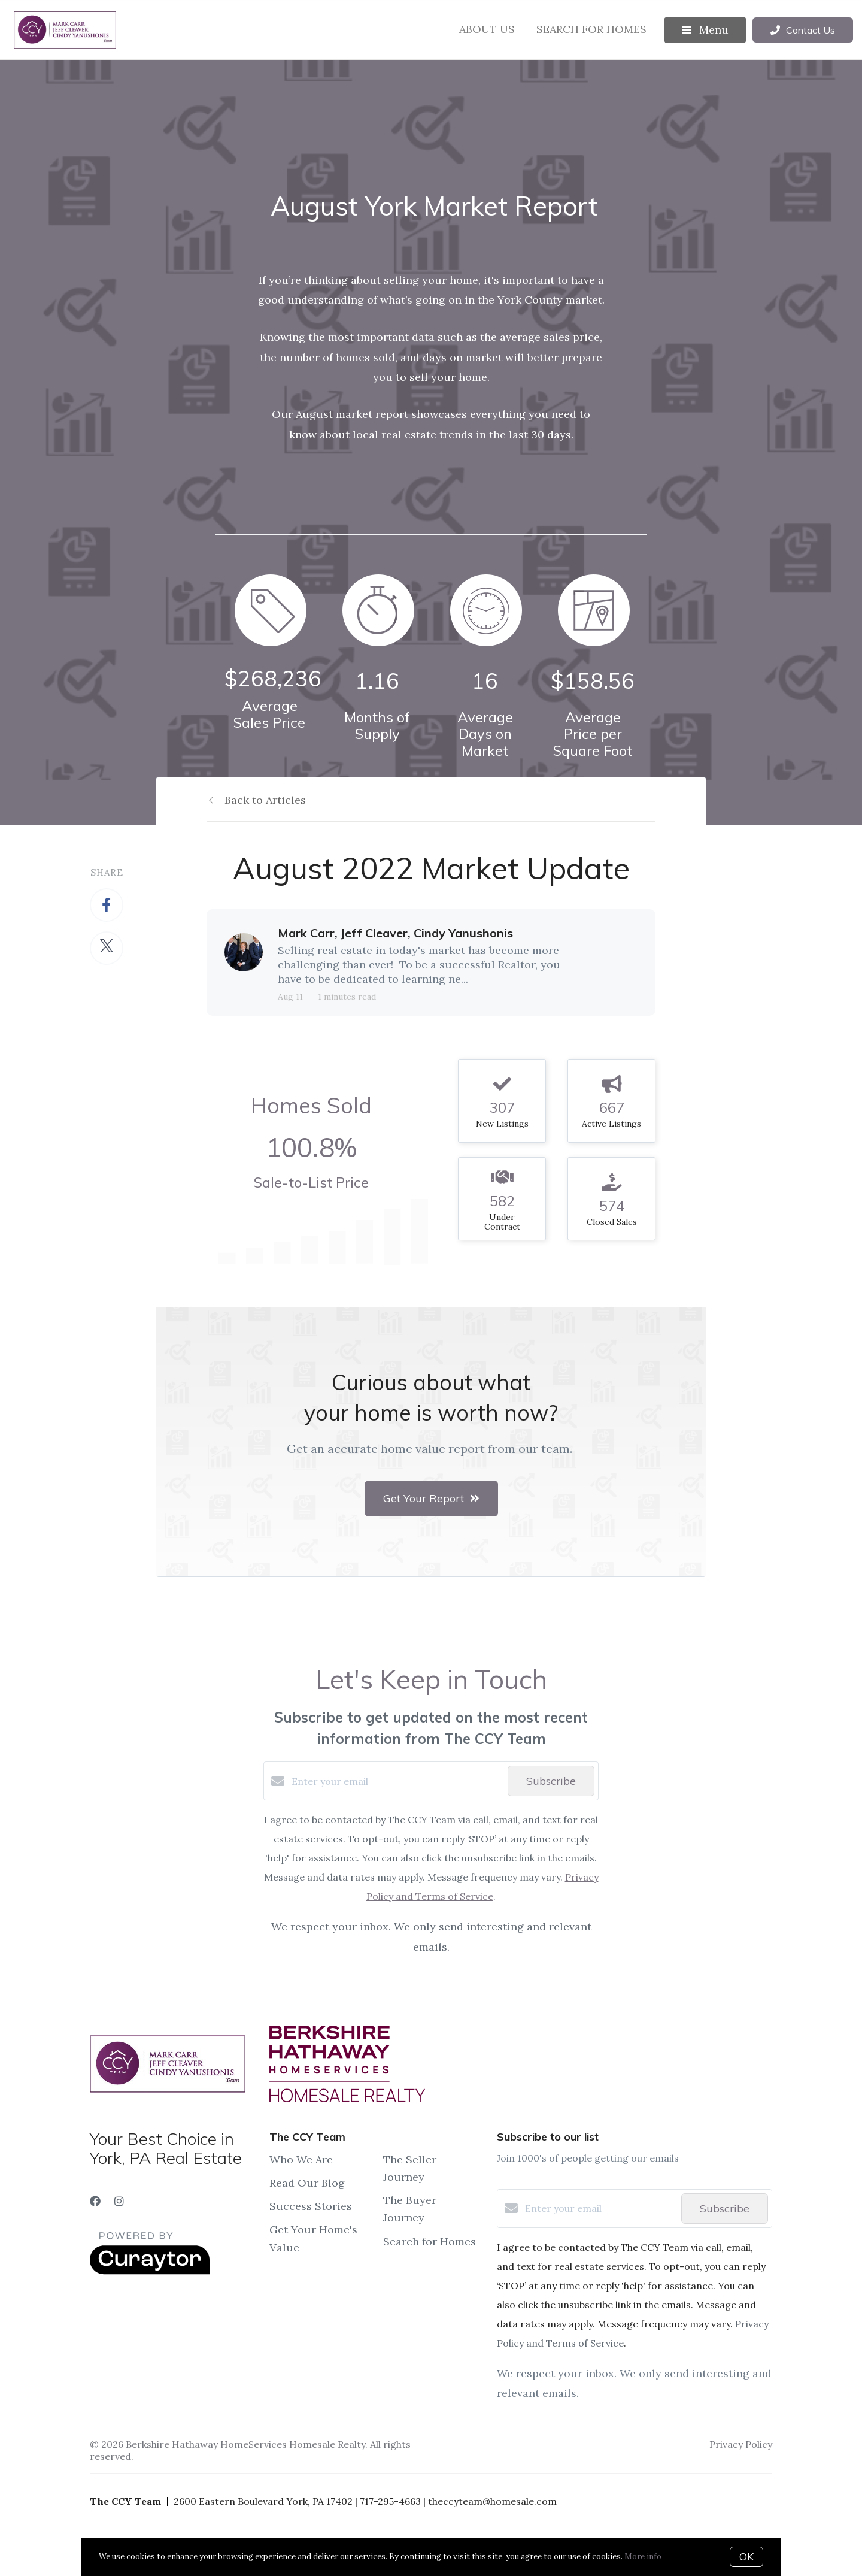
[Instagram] (119, 2201)
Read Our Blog (307, 2183)
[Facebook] (95, 2201)
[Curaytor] (150, 2271)
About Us (487, 29)
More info (642, 2556)
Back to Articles (265, 800)
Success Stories (310, 2206)
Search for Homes (591, 29)
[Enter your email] (397, 1781)
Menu (705, 30)
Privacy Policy (740, 2444)
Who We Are (301, 2159)
